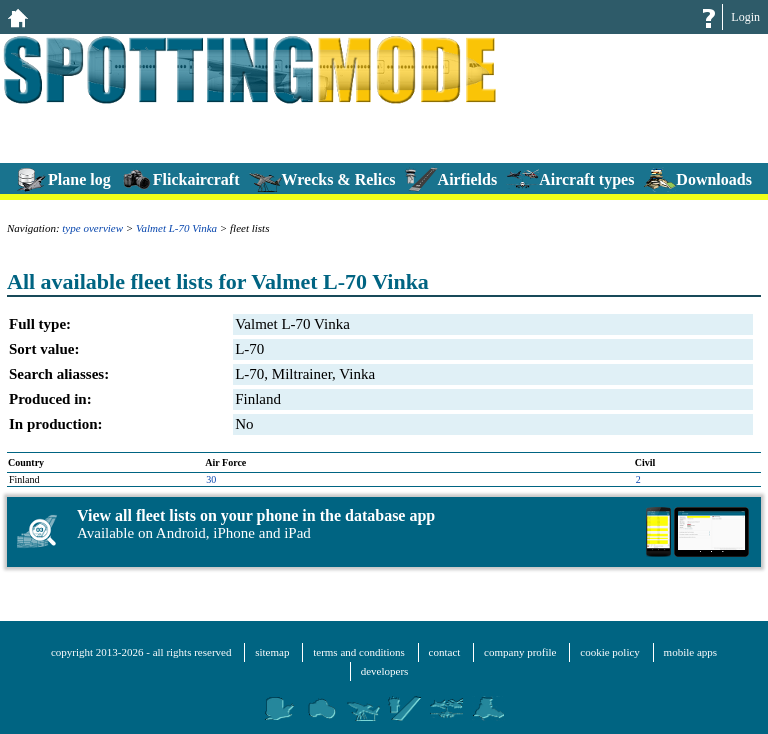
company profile (520, 652)
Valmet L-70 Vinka (176, 228)
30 (211, 479)
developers (385, 671)
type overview (92, 228)
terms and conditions (359, 652)
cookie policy (610, 652)
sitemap (272, 652)
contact (445, 652)
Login (745, 17)
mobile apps (690, 652)
